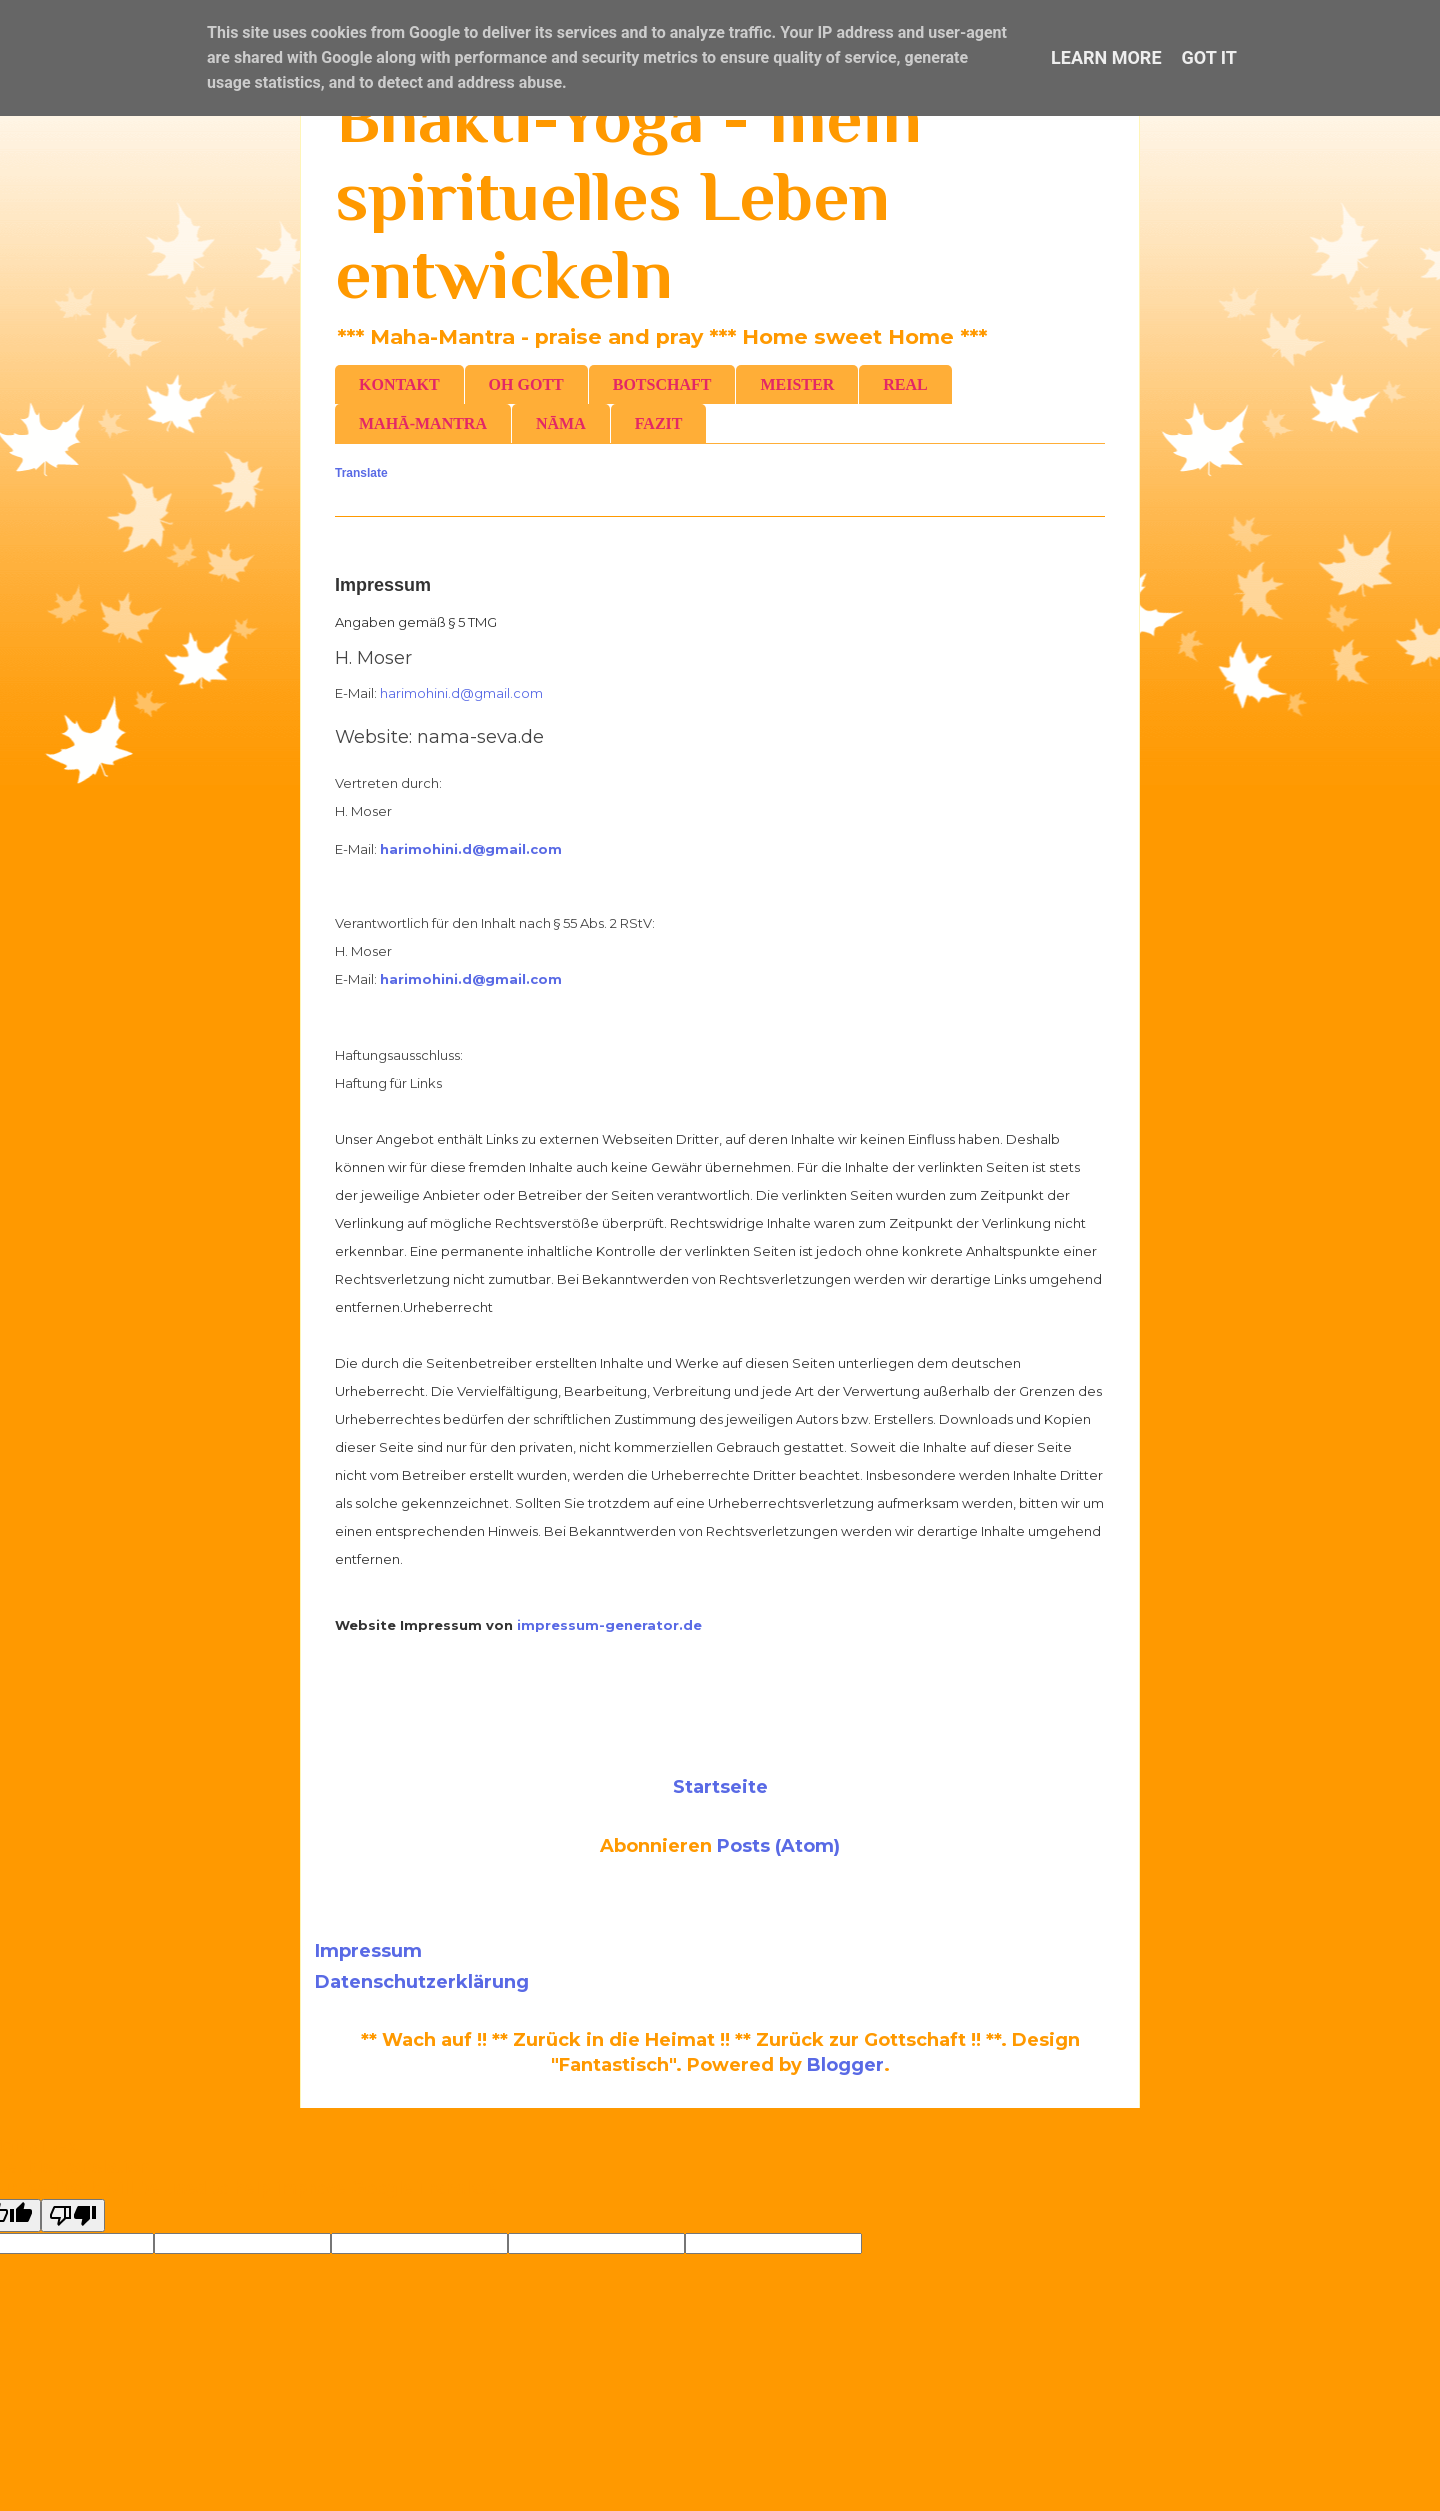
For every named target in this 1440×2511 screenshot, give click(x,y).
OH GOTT (526, 384)
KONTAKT (399, 384)
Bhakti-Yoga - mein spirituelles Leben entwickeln (628, 196)
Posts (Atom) (778, 1846)
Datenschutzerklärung (422, 1982)
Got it (1209, 57)
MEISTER (797, 384)
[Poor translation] (73, 2215)
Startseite (720, 1787)
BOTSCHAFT (662, 384)
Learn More (1106, 57)
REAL (905, 384)
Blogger (845, 2065)
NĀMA (561, 423)
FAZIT (659, 423)
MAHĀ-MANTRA (423, 423)
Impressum (368, 1951)
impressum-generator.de (609, 1625)
